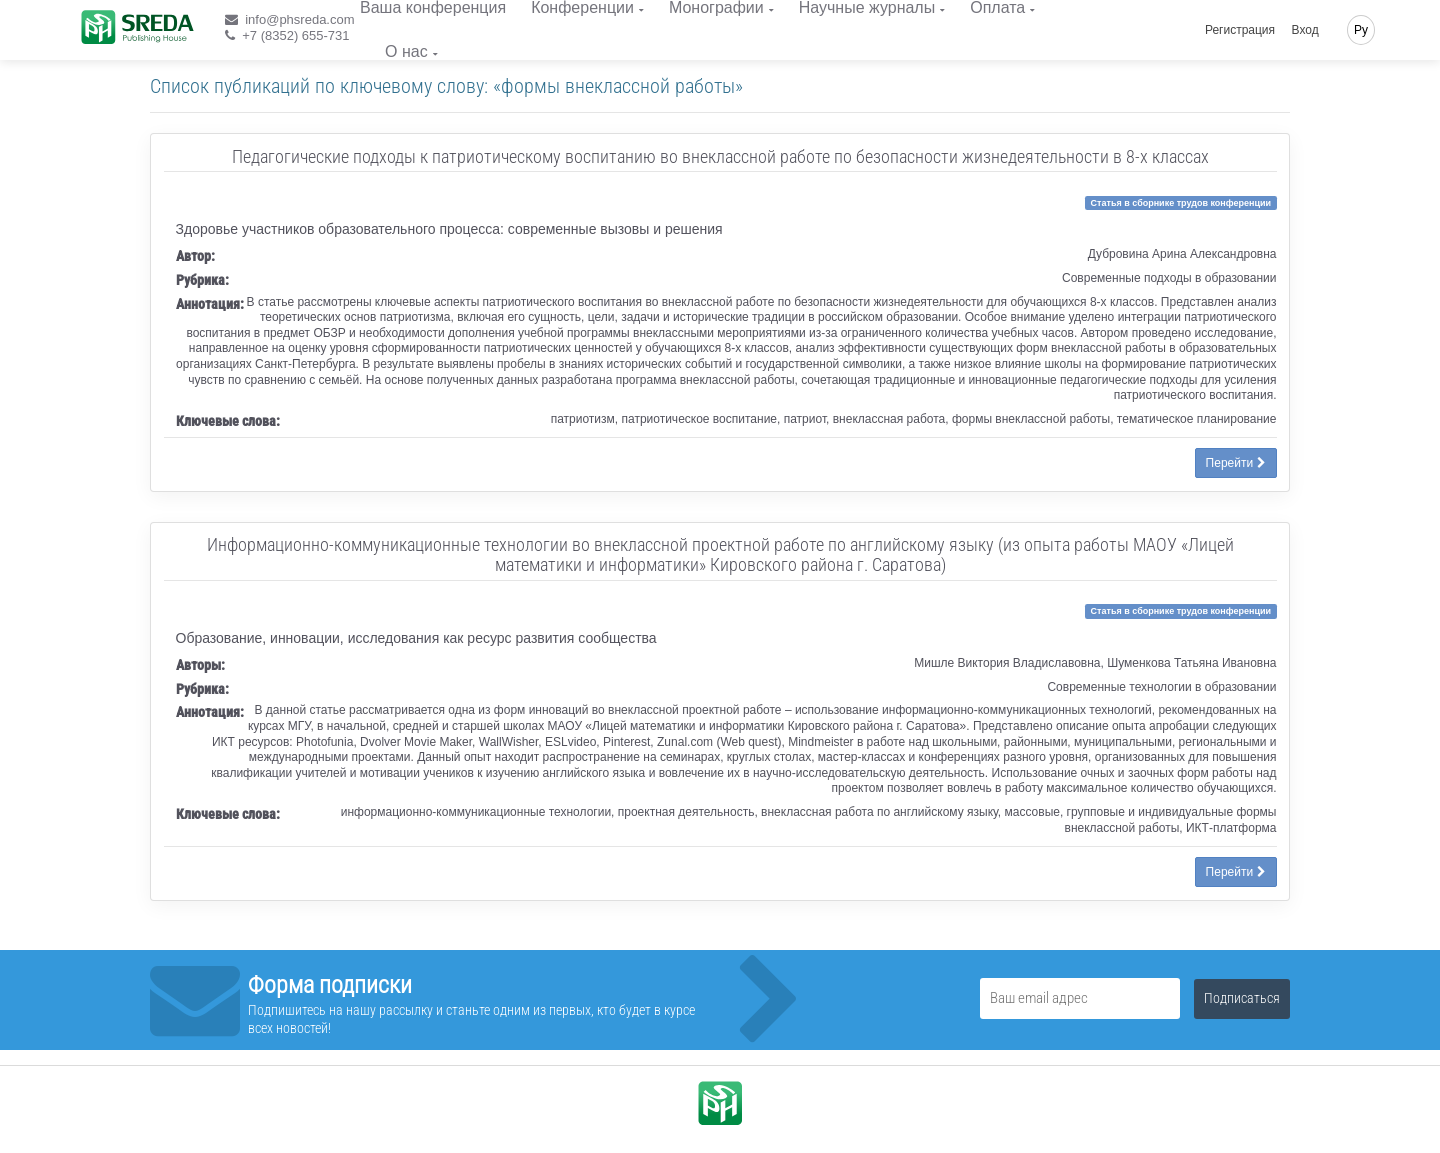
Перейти (1236, 463)
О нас (406, 51)
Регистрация (1240, 30)
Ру (1361, 30)
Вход (1305, 30)
